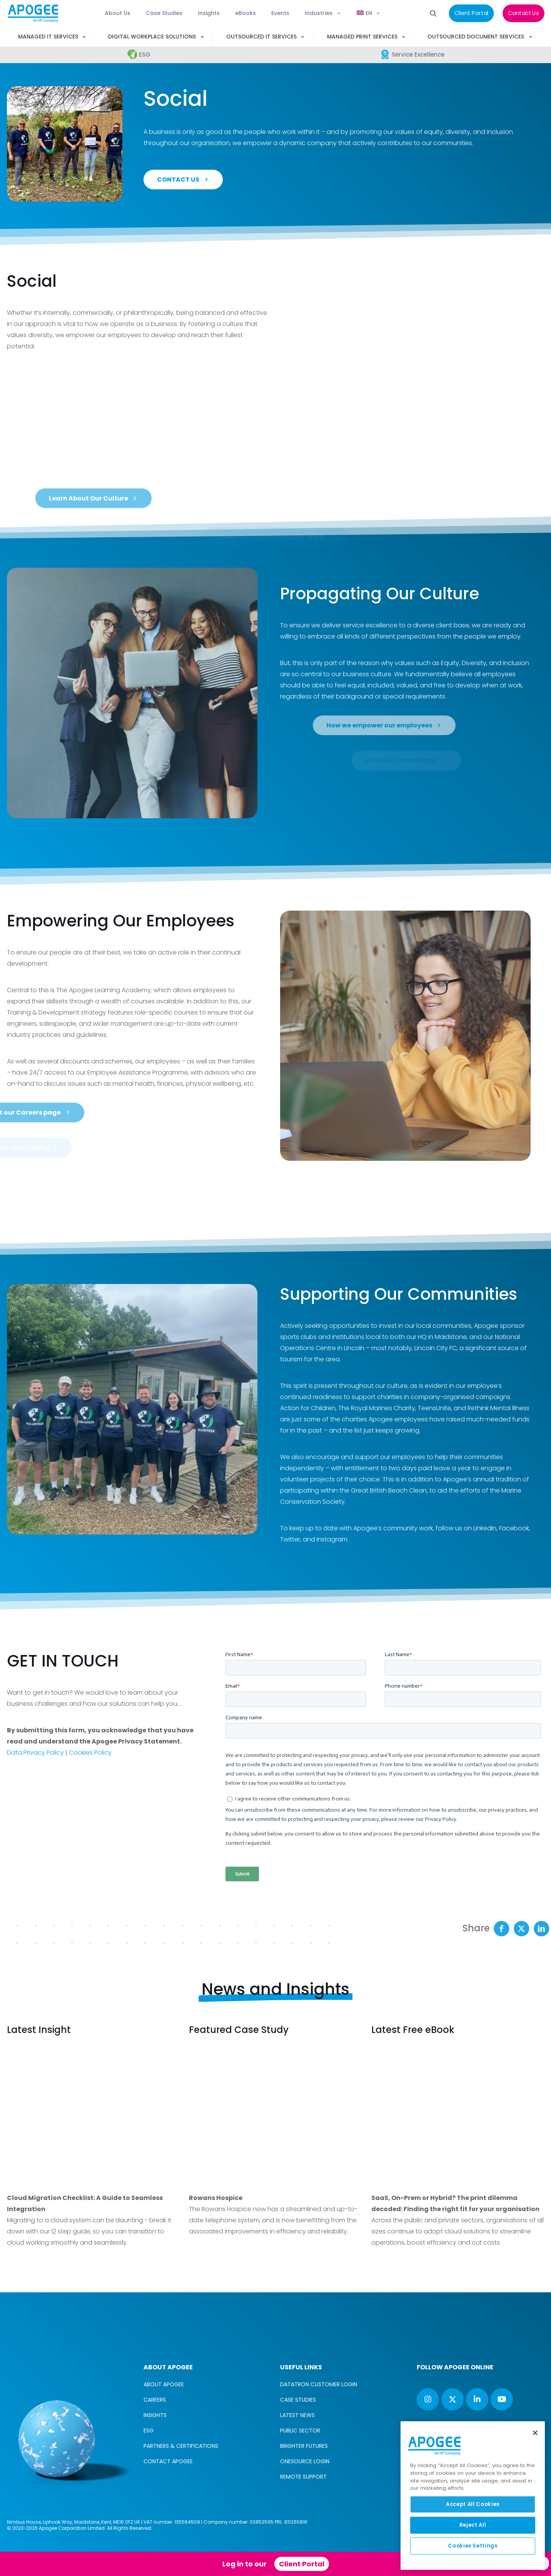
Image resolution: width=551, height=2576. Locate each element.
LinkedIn (484, 1528)
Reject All (472, 2525)
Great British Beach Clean (389, 1490)
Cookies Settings (473, 2545)
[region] (473, 2495)
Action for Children (308, 1408)
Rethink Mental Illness (498, 1408)
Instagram (332, 1539)
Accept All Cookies (472, 2504)
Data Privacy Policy (35, 1752)
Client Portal (301, 2564)
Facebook (514, 1528)
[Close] (535, 2432)
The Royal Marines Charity (376, 1408)
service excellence (370, 625)
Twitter (290, 1539)
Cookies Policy (90, 1752)
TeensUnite (434, 1408)
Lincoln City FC (435, 1348)
